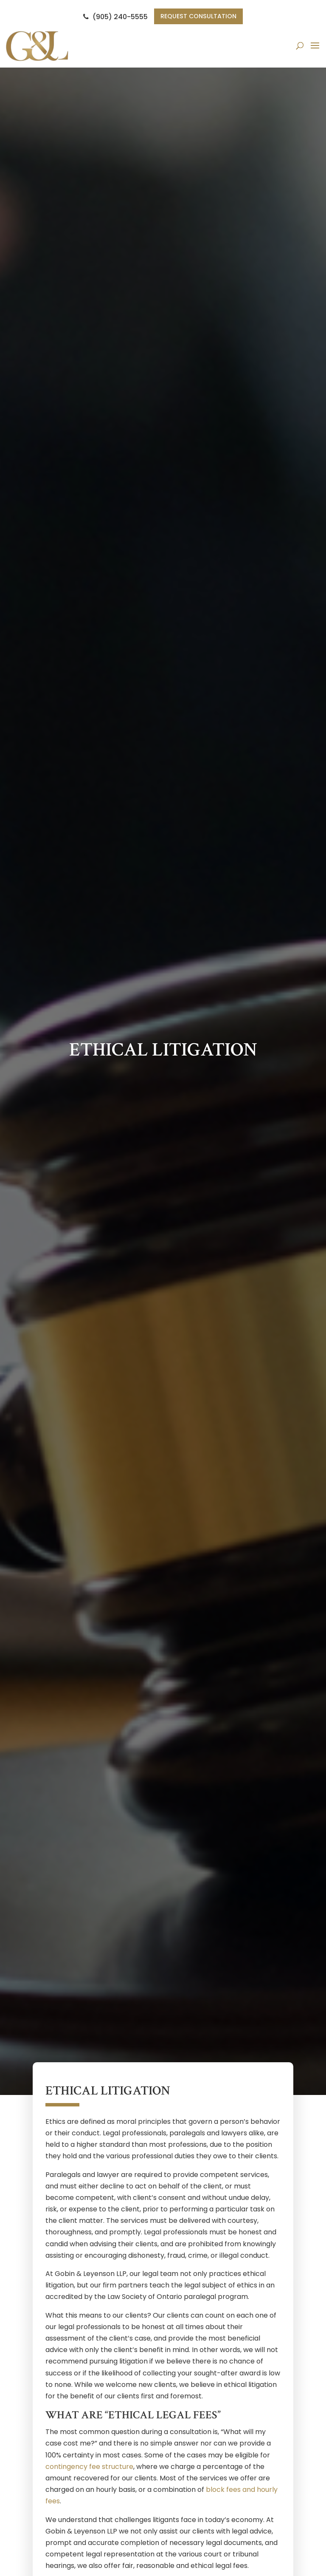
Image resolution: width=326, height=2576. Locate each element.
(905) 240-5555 (111, 17)
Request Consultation (199, 17)
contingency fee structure (89, 2466)
